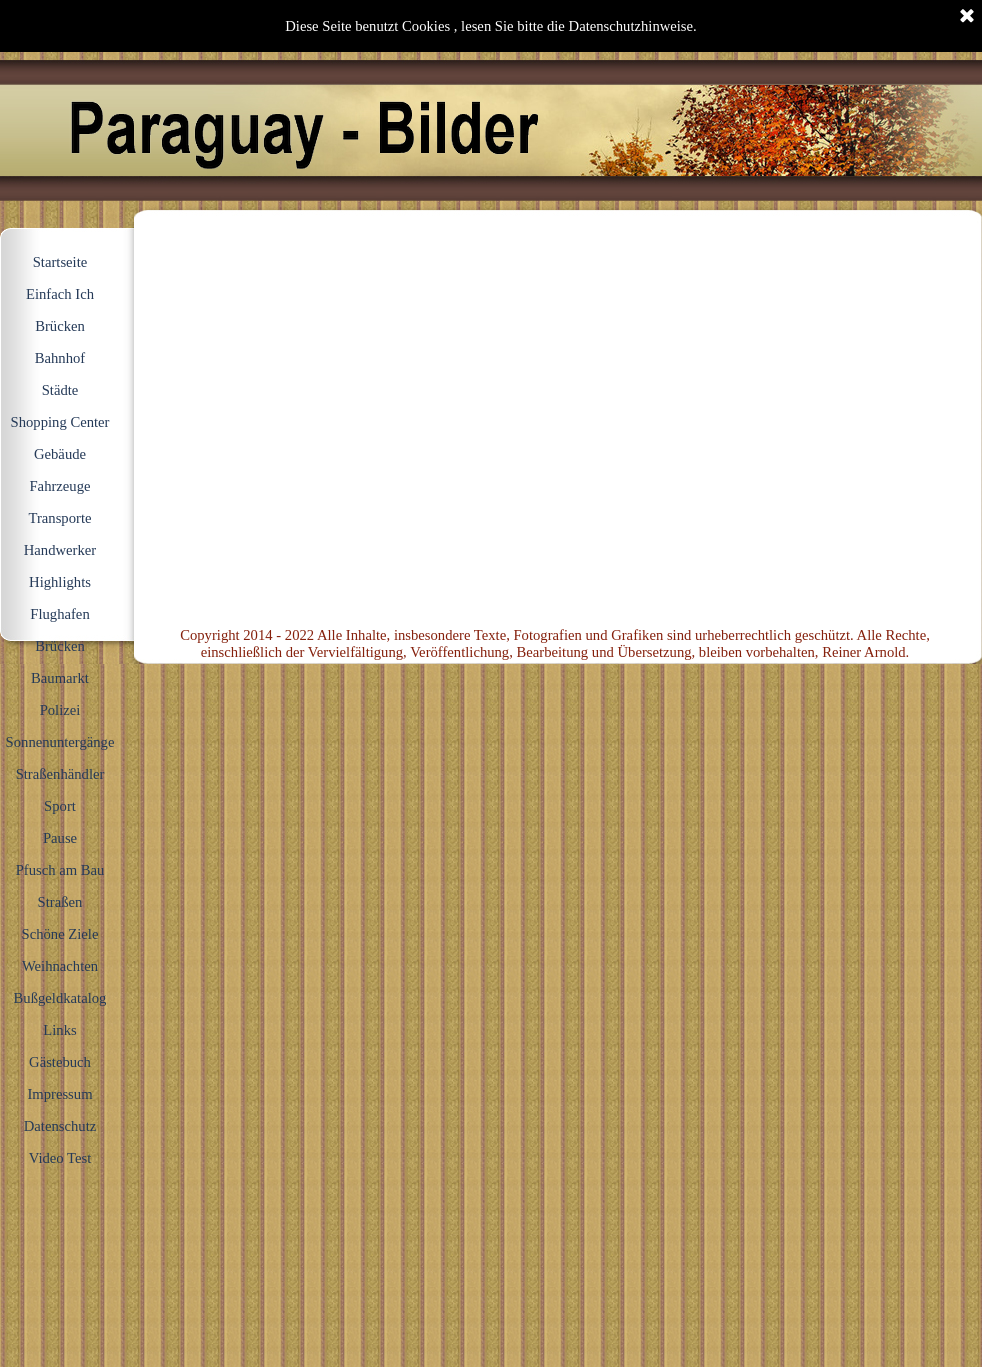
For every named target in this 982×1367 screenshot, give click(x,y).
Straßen (60, 902)
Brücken (60, 646)
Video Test (60, 1158)
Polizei (60, 710)
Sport (60, 806)
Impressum (59, 1094)
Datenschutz (60, 1126)
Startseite (60, 262)
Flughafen (59, 614)
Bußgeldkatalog (60, 998)
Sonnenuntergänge (60, 742)
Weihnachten (60, 966)
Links (59, 1030)
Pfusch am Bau (60, 870)
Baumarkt (60, 678)
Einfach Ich (60, 294)
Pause (60, 838)
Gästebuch (60, 1062)
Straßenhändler (60, 774)
